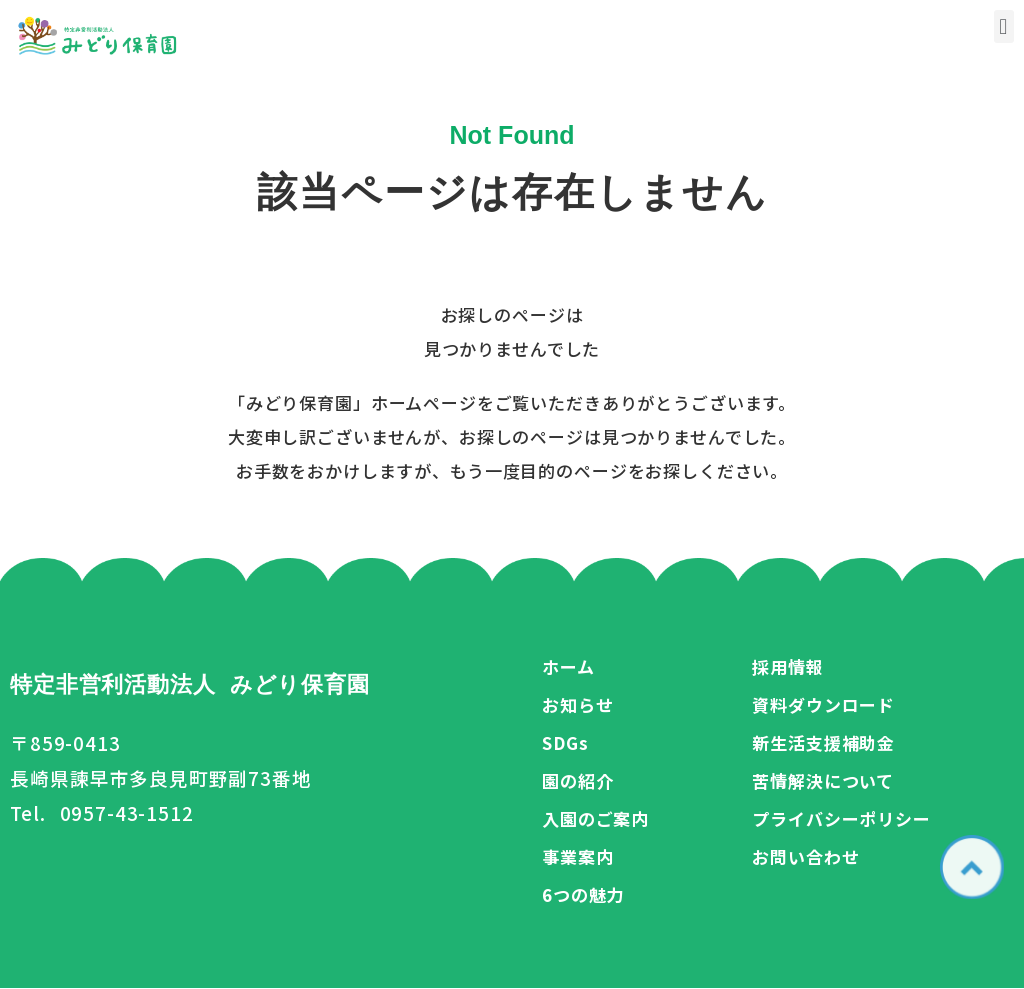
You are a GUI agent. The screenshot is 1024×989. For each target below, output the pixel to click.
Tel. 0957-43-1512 (102, 813)
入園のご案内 (595, 818)
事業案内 (577, 856)
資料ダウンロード (823, 704)
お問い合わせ (805, 856)
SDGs (565, 742)
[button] (1004, 26)
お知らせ (577, 704)
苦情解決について (823, 780)
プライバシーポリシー (841, 818)
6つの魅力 (583, 894)
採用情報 (787, 666)
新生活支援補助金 (823, 742)
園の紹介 (577, 780)
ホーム (568, 666)
